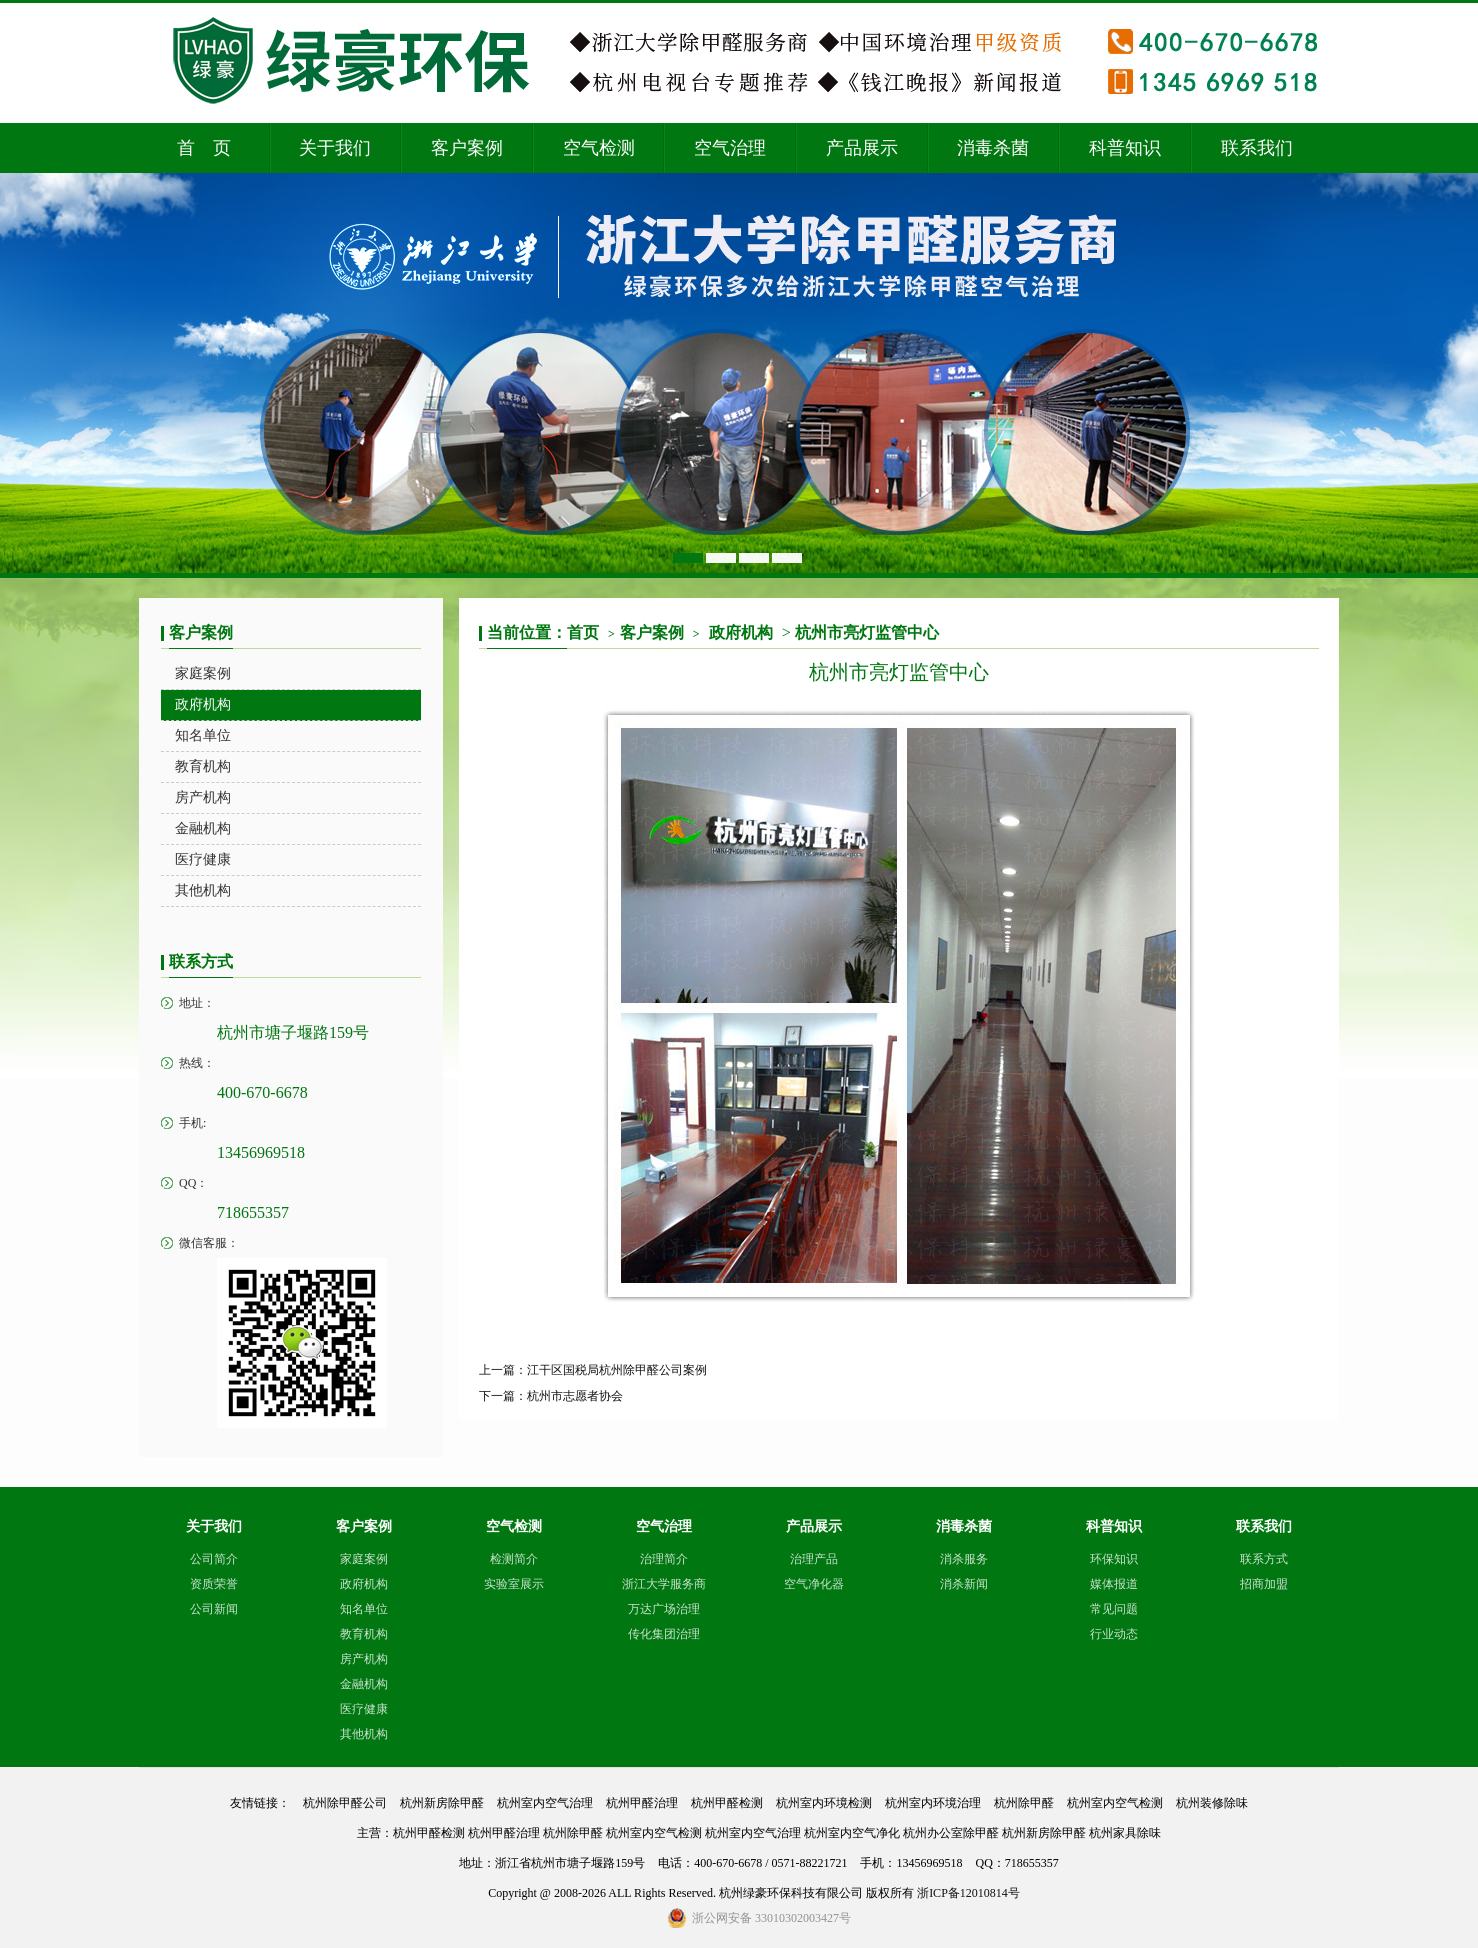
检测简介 (514, 1559)
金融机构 (364, 1684)
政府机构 (741, 632)
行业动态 (1114, 1634)
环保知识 (1114, 1559)
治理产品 (814, 1559)
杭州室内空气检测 (1115, 1803)
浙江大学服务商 (664, 1584)
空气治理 (730, 148)
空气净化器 (814, 1584)
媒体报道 (1114, 1584)
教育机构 (364, 1634)
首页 (591, 632)
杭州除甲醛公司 (345, 1803)
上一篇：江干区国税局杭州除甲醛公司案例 (593, 1370)
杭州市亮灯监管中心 (867, 632)
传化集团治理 (664, 1634)
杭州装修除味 (1212, 1803)
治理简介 (664, 1559)
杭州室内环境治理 (933, 1803)
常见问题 (1114, 1609)
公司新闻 (214, 1609)
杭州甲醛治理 (642, 1803)
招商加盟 (1264, 1584)
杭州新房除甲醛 (442, 1803)
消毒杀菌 (993, 148)
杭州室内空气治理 (545, 1803)
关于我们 (335, 148)
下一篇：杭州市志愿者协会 (551, 1396)
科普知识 (1125, 148)
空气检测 (599, 148)
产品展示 (862, 148)
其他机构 (364, 1734)
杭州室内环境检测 (824, 1803)
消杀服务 (964, 1559)
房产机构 (364, 1659)
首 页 (204, 148)
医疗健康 (364, 1709)
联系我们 (1257, 148)
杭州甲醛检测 (727, 1803)
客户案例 (467, 148)
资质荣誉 (214, 1584)
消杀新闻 (964, 1584)
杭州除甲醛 (1024, 1803)
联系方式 (1264, 1559)
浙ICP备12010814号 (968, 1893)
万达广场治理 (664, 1609)
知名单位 (364, 1609)
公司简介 (214, 1559)
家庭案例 (364, 1559)
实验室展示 (514, 1584)
